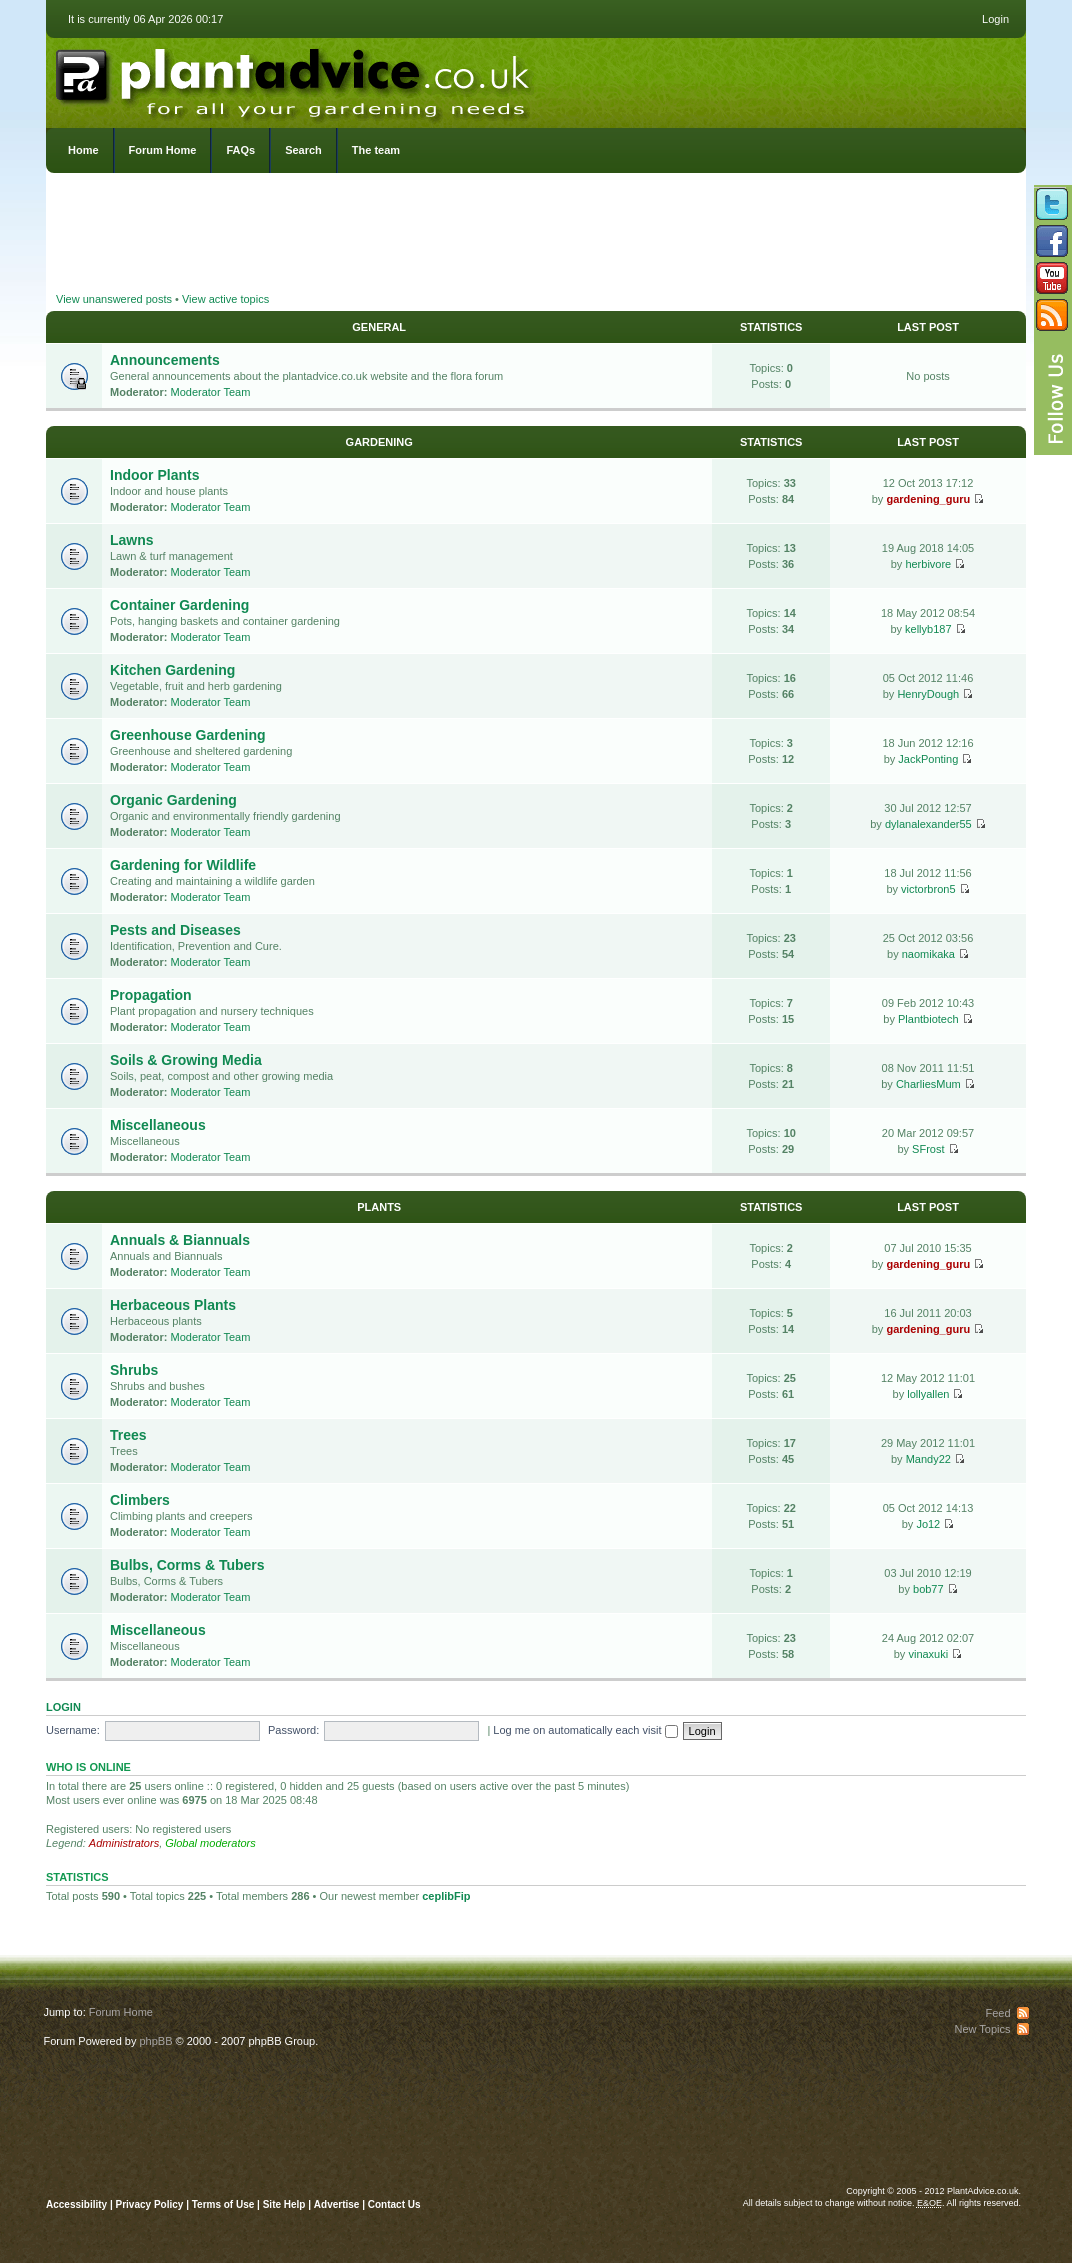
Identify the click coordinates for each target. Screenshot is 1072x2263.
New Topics (982, 2029)
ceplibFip (446, 1896)
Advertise (337, 2204)
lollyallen (928, 1394)
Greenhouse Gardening (188, 735)
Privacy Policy (151, 2204)
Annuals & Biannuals (180, 1240)
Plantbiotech (928, 1019)
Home (83, 150)
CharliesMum (928, 1084)
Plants (379, 1207)
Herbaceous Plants (173, 1305)
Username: (73, 1730)
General (379, 327)
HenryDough (928, 694)
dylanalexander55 (928, 824)
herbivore (928, 564)
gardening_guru (928, 499)
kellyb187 (928, 629)
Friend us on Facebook (1052, 241)
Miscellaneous (158, 1125)
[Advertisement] (536, 235)
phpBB (155, 2041)
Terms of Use (223, 2204)
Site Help (284, 2204)
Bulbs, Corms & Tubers (187, 1565)
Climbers (140, 1500)
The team (376, 150)
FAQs (240, 150)
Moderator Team (211, 392)
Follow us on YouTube (1052, 278)
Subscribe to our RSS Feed (1052, 315)
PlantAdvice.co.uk (295, 78)
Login (995, 19)
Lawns (132, 540)
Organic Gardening (173, 800)
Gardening (379, 442)
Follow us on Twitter (1052, 204)
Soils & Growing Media (186, 1060)
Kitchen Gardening (172, 670)
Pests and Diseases (175, 930)
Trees (128, 1435)
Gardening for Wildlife (183, 865)
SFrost (928, 1149)
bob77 (928, 1589)
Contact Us (394, 2204)
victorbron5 (928, 889)
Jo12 (928, 1524)
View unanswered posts (114, 299)
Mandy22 (928, 1459)
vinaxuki (928, 1654)
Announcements (165, 360)
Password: (293, 1730)
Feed (997, 2013)
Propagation (151, 995)
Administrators (124, 1843)
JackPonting (928, 759)
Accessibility (76, 2204)
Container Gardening (179, 605)
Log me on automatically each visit (585, 1730)
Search (303, 150)
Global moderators (210, 1843)
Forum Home (163, 150)
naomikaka (928, 954)
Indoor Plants (154, 475)
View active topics (225, 299)
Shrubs (134, 1370)
